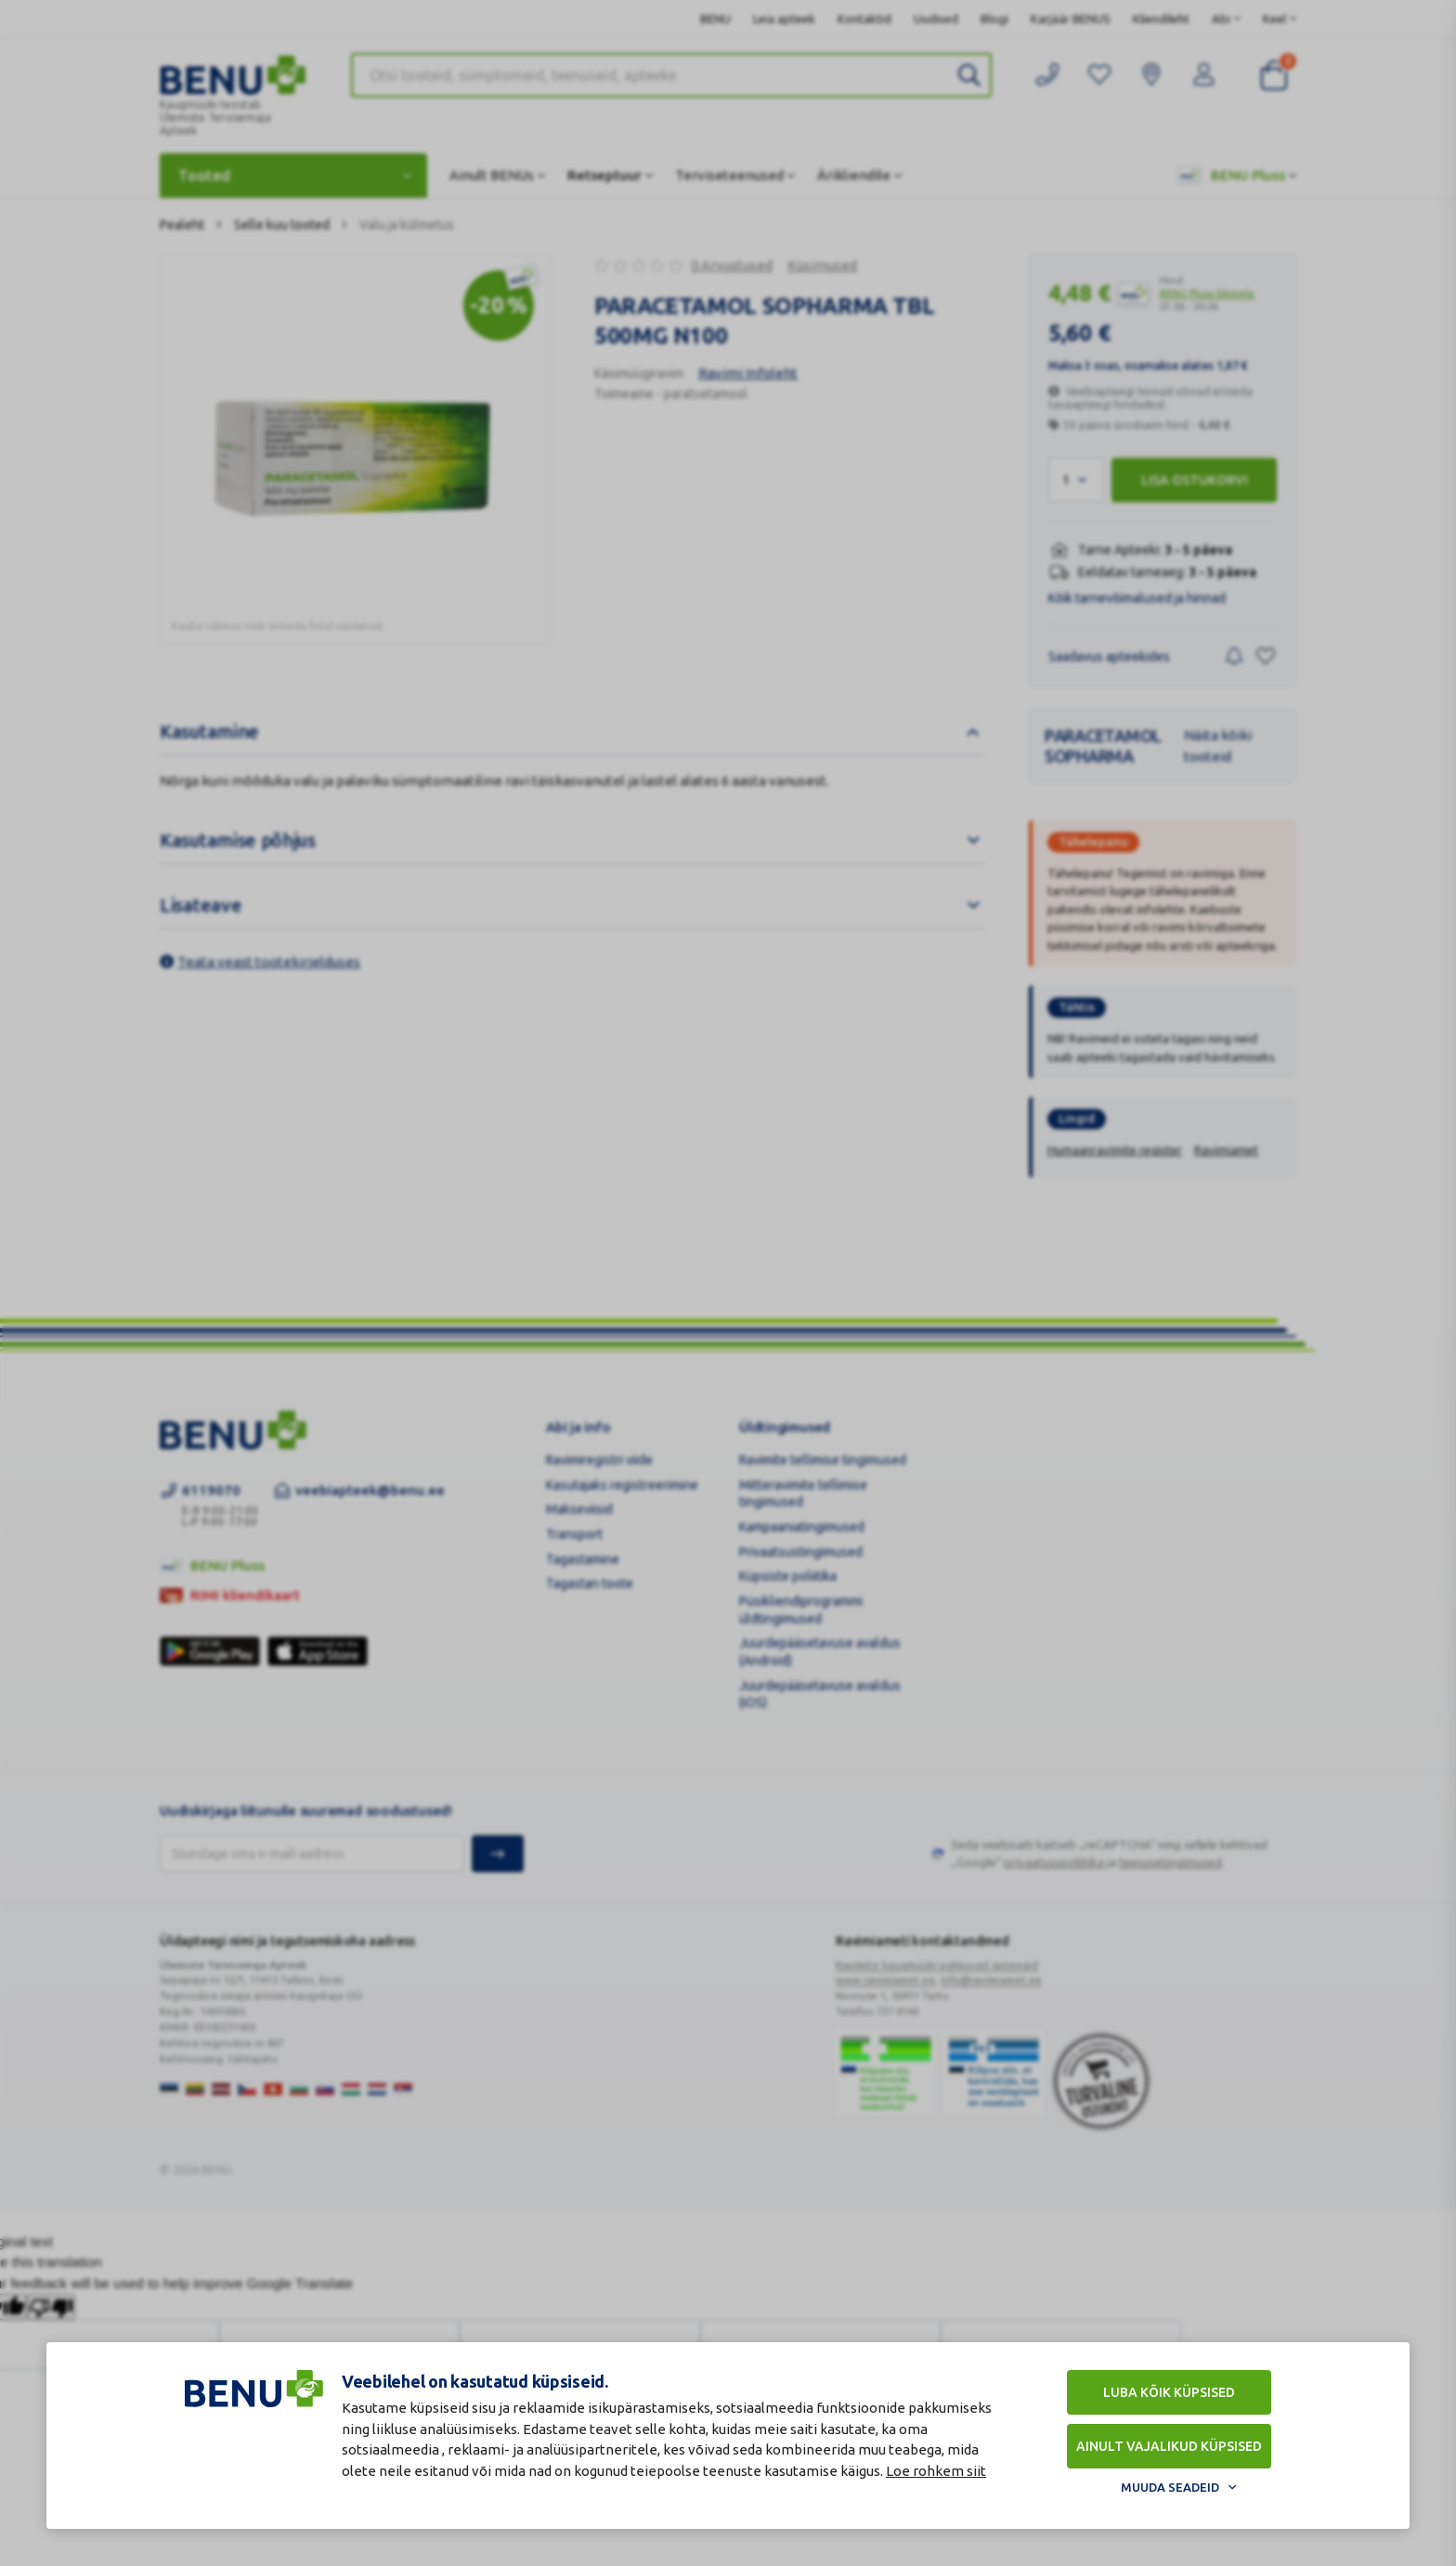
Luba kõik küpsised (1169, 2392)
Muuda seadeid (1170, 2487)
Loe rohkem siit (936, 2471)
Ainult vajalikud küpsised (1169, 2446)
